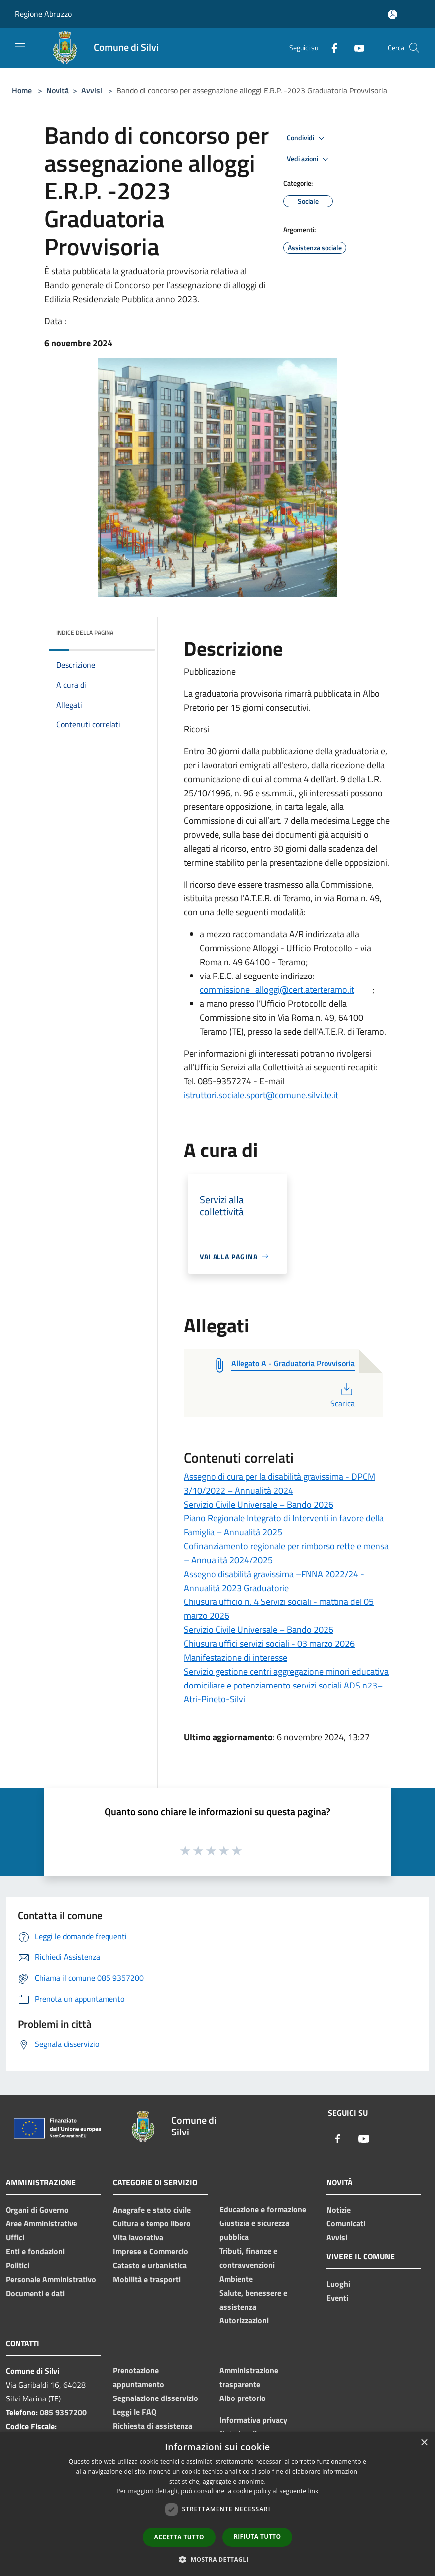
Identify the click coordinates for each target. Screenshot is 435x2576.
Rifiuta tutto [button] (257, 2536)
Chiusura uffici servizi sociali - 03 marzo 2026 (269, 1643)
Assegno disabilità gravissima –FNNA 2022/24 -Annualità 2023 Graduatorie (274, 1581)
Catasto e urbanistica (150, 2265)
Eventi (337, 2298)
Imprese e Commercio (150, 2251)
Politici (17, 2265)
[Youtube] (355, 47)
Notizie (338, 2210)
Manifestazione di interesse (235, 1657)
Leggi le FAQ (134, 2412)
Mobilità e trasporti (147, 2279)
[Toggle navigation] (20, 47)
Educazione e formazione (262, 2209)
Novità (57, 90)
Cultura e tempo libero (152, 2223)
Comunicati (345, 2223)
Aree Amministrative (41, 2223)
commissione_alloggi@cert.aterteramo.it (277, 989)
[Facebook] (330, 47)
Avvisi (91, 90)
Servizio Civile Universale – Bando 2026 (258, 1504)
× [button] (424, 2443)
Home (22, 90)
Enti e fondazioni (35, 2251)
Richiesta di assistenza (152, 2426)
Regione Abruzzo (43, 14)
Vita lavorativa (138, 2237)
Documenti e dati (35, 2293)
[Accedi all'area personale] (392, 14)
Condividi (307, 138)
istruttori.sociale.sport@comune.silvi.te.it (261, 1095)
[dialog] (217, 2504)
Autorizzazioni (244, 2320)
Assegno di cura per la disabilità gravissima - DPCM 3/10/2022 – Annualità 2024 (279, 1483)
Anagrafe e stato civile (152, 2210)
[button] (217, 2559)
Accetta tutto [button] (179, 2537)
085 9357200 (63, 2412)
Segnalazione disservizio (155, 2398)
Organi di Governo (37, 2210)
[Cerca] (414, 48)
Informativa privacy (253, 2420)
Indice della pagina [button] (84, 632)
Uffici (15, 2237)
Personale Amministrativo (51, 2279)
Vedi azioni (309, 159)
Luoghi (338, 2284)
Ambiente (236, 2279)
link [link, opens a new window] (313, 2491)
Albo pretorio (242, 2398)
